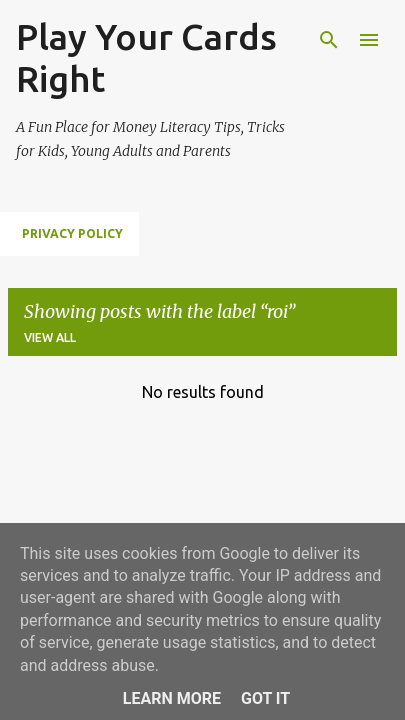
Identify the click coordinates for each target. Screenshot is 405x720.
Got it (265, 698)
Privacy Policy (72, 233)
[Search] (329, 40)
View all (50, 337)
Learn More (172, 698)
